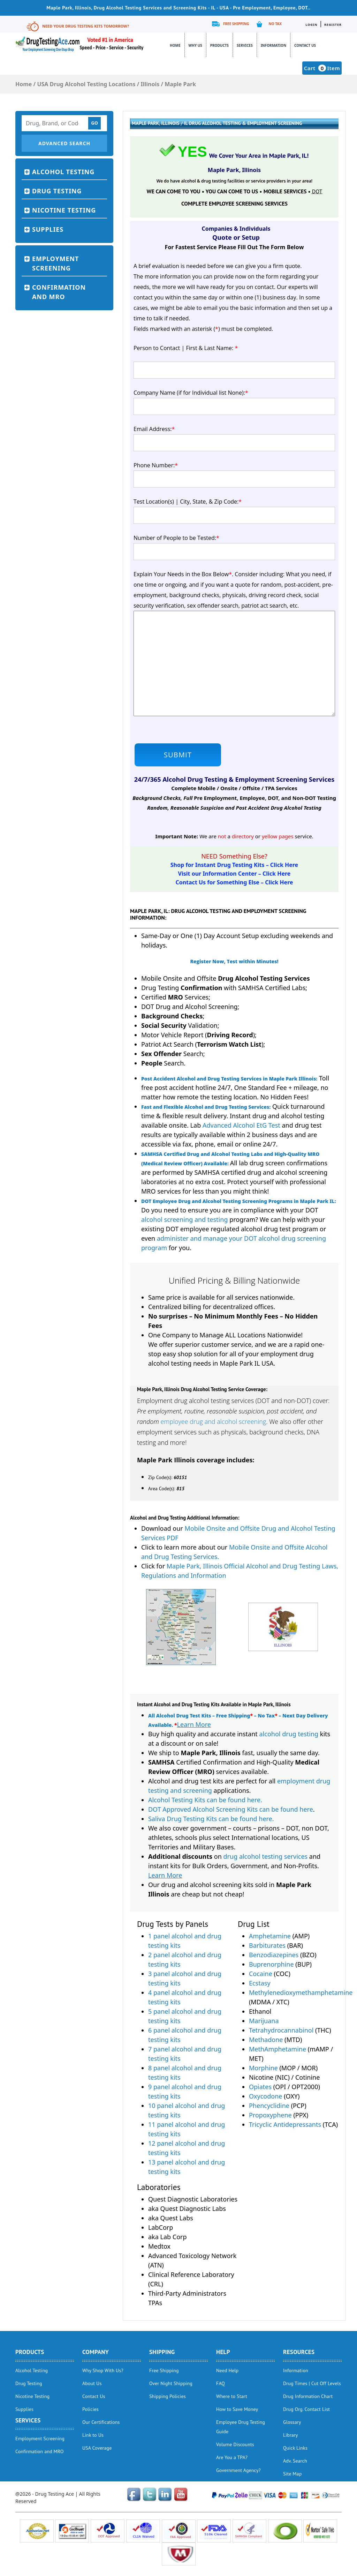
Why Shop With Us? (102, 2370)
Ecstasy (260, 1983)
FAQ (220, 2383)
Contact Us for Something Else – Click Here (234, 882)
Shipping (162, 2352)
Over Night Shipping (170, 2383)
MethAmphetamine (277, 2049)
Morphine (263, 2068)
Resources (298, 2352)
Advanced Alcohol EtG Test (241, 1125)
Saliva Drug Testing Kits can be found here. (211, 1818)
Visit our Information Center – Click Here (234, 873)
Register (333, 24)
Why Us (195, 45)
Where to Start (231, 2396)
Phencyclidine (269, 2105)
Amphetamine (270, 1936)
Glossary (292, 2422)
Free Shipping (236, 23)
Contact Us (305, 45)
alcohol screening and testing (184, 1219)
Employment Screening (55, 263)
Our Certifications (101, 2422)
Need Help (227, 2370)
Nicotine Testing (64, 210)
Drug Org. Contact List (306, 2409)
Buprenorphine (271, 1964)
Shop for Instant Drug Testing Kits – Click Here (234, 865)
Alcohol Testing (63, 172)
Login (311, 24)
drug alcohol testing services (265, 1856)
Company (95, 2352)
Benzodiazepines (273, 1955)
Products (219, 45)
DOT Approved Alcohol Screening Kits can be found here (230, 1809)
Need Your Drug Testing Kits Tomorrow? (85, 26)
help (223, 2352)
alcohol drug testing (289, 1734)
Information (273, 45)
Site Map (292, 2474)
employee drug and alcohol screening (213, 1421)
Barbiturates (267, 1945)
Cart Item (322, 68)
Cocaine (260, 1973)
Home (175, 45)
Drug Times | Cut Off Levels (312, 2383)
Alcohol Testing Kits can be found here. (205, 1800)
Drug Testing (57, 191)
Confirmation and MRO (59, 292)
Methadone (266, 2039)
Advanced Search (64, 143)
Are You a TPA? (232, 2457)
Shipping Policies (167, 2396)
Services (245, 45)
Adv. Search (295, 2461)
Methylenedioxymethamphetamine (301, 1992)
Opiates (260, 2087)
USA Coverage (97, 2448)
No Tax (275, 23)
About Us (91, 2383)
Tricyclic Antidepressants (285, 2124)
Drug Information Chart (308, 2396)
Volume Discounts (235, 2444)
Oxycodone (265, 2096)
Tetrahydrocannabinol (281, 2030)
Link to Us (93, 2435)
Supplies (47, 229)
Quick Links (295, 2448)
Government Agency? (238, 2470)
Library (290, 2435)
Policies (90, 2409)
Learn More (194, 1724)
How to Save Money (237, 2409)
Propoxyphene (270, 2115)
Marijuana (264, 2021)
